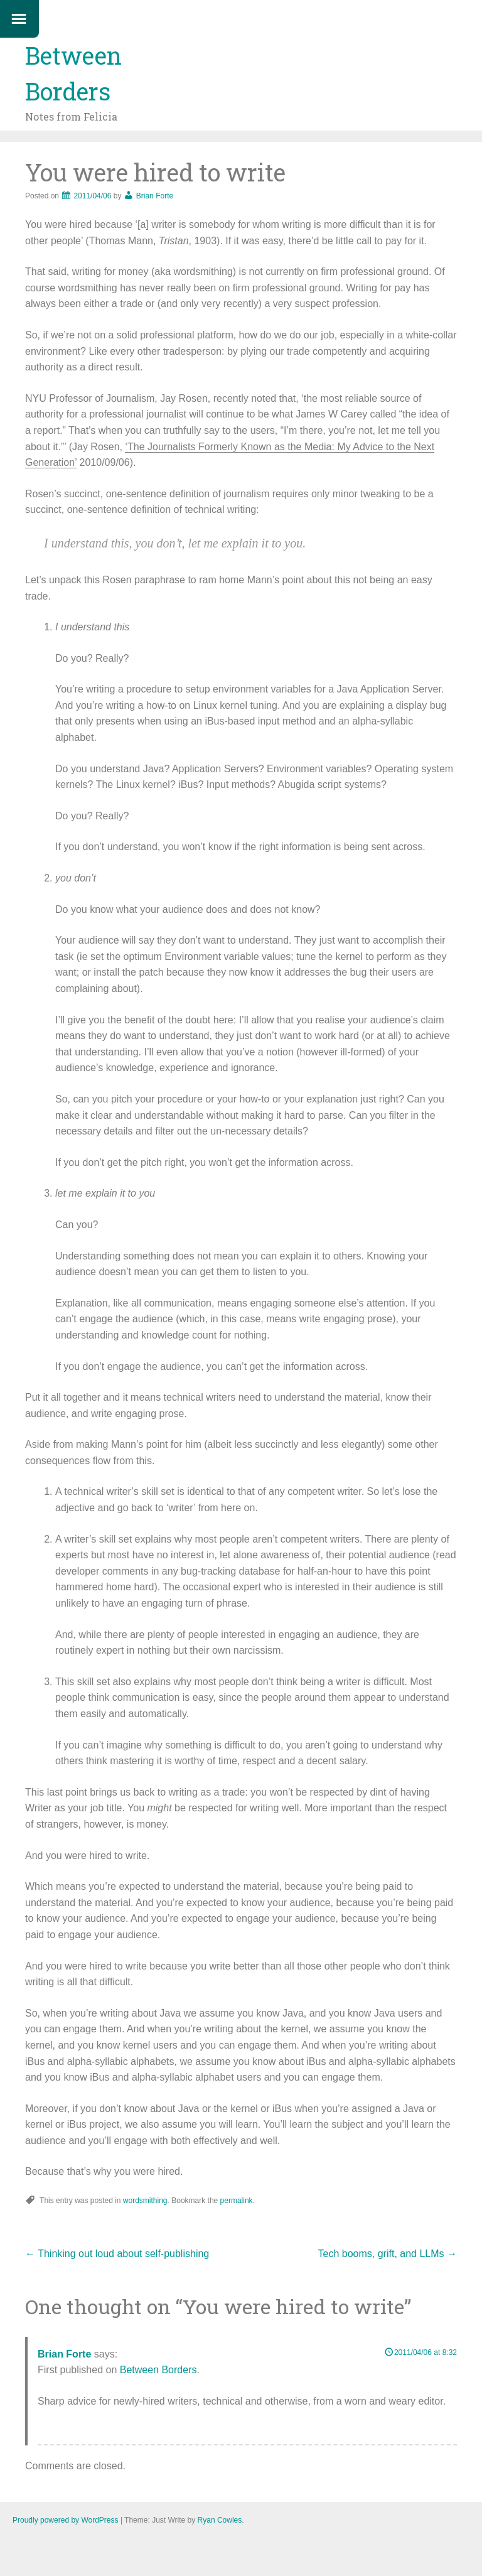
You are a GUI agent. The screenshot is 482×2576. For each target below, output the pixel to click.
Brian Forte (154, 195)
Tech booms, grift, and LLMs (387, 2253)
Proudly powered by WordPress (66, 2520)
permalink (236, 2200)
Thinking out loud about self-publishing (117, 2253)
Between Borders (158, 2369)
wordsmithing (145, 2200)
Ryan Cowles (220, 2520)
